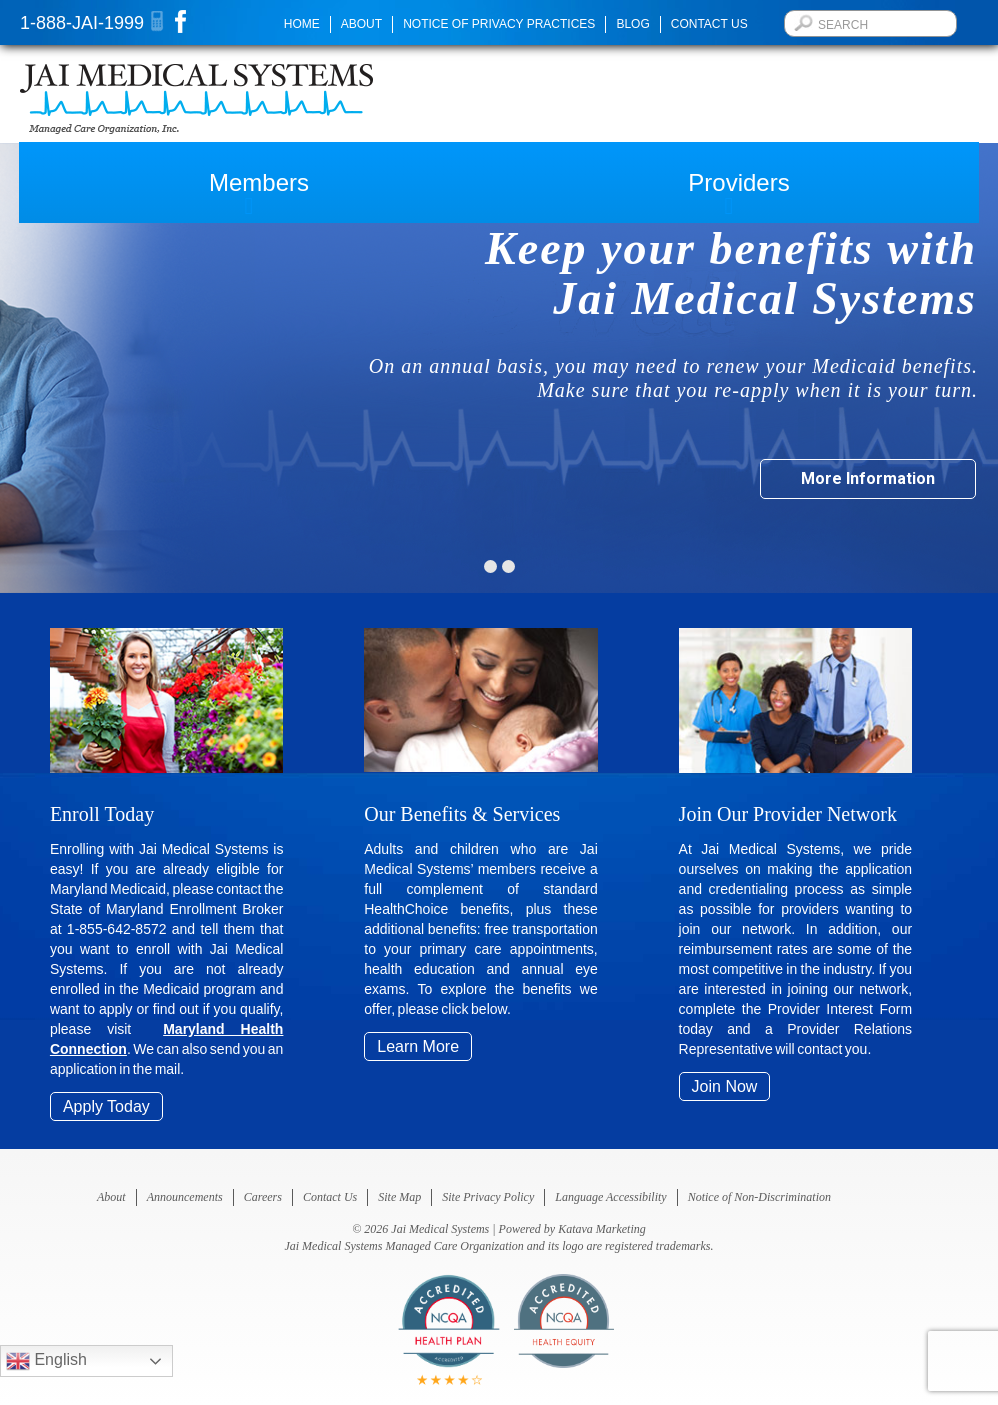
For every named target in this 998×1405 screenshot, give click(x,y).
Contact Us (709, 24)
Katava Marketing (602, 1229)
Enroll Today (102, 814)
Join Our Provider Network (788, 814)
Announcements (185, 1197)
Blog (632, 24)
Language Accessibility (610, 1197)
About (361, 24)
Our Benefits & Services (462, 814)
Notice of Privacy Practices (499, 24)
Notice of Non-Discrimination (759, 1197)
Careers (263, 1197)
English (46, 1361)
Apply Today (106, 1106)
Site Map (399, 1197)
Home (302, 24)
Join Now (725, 1086)
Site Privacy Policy (488, 1197)
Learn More (418, 1046)
